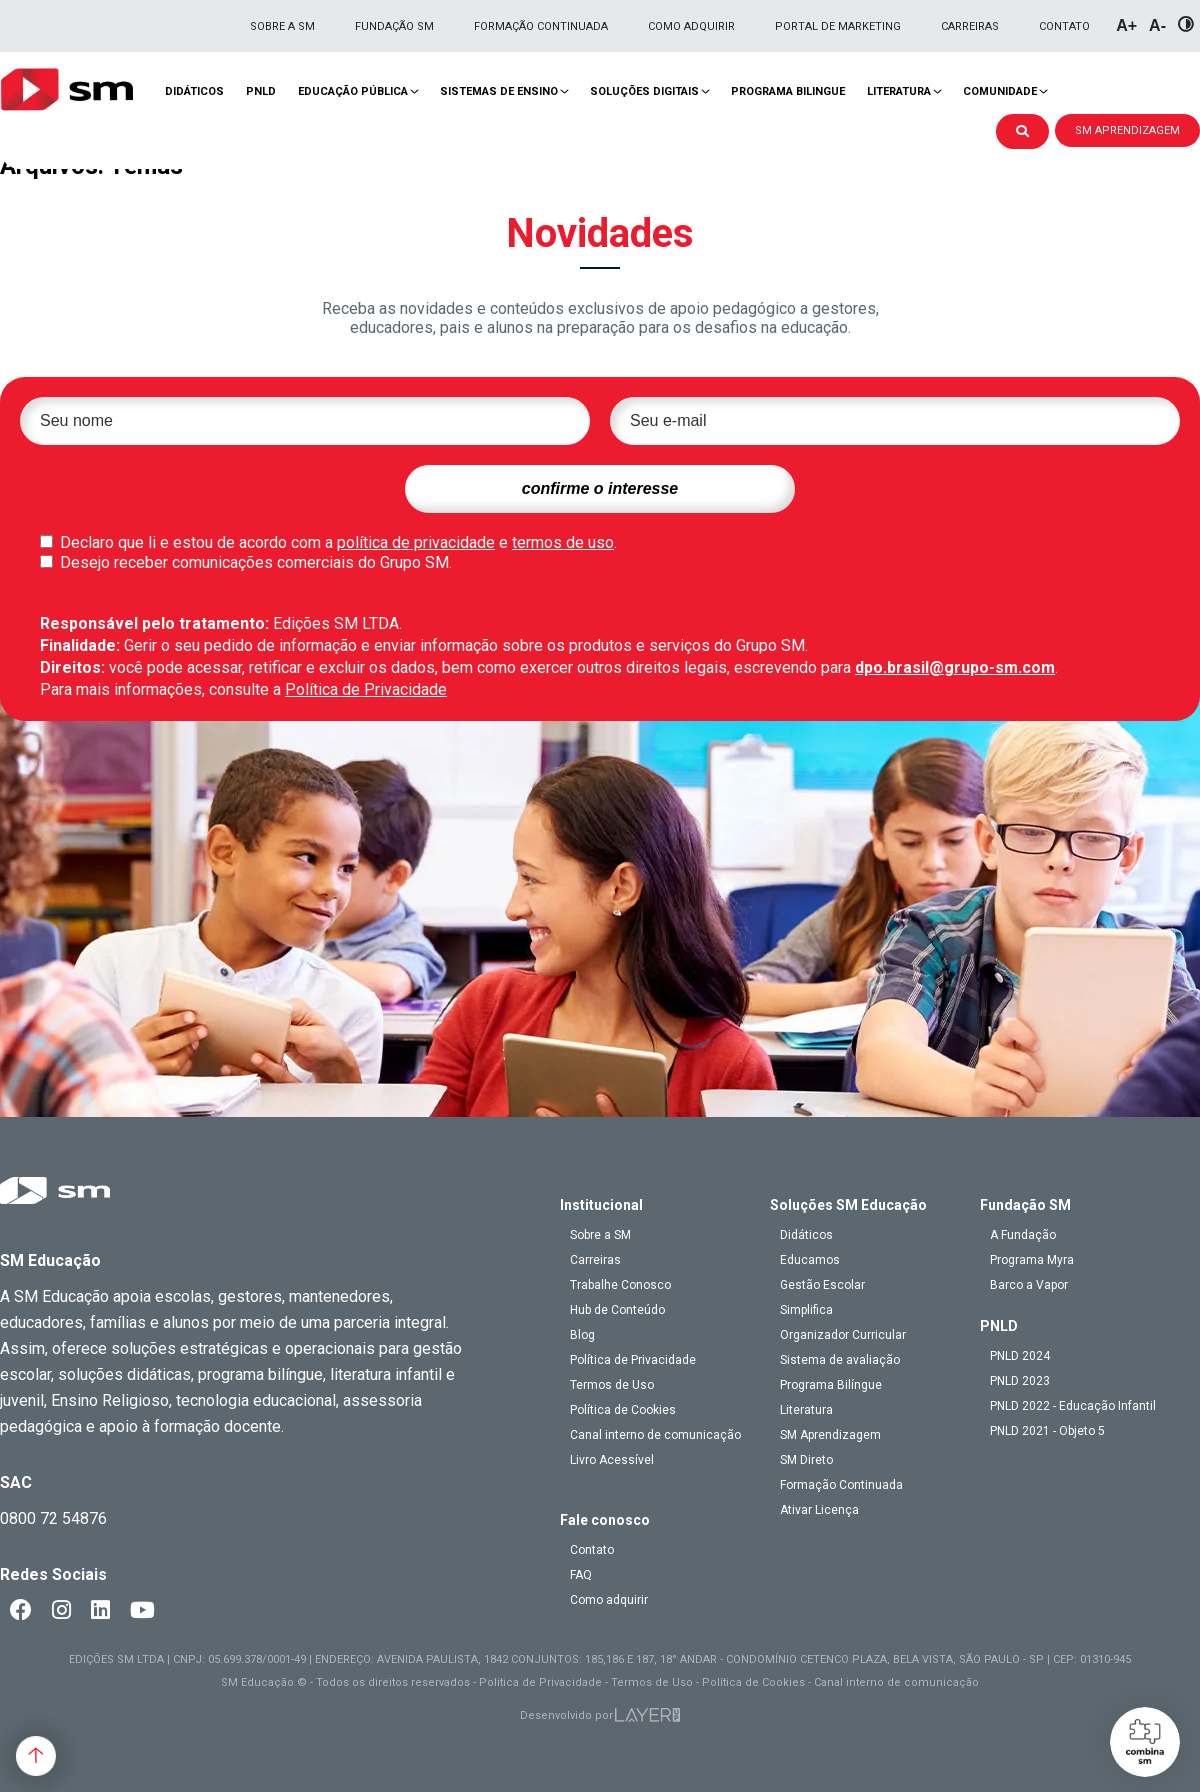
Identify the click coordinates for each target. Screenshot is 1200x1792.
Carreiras (970, 26)
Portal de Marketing (838, 26)
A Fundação (1023, 1235)
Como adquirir (691, 26)
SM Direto (806, 1460)
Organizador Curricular (843, 1335)
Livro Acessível (612, 1460)
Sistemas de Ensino (499, 91)
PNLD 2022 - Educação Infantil (1073, 1406)
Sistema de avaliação (840, 1360)
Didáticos (194, 91)
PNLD (261, 91)
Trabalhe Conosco (620, 1285)
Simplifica (806, 1310)
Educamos (810, 1260)
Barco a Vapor (1029, 1285)
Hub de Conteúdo (617, 1310)
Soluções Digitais (644, 91)
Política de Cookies (623, 1410)
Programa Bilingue (788, 91)
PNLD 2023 (1020, 1381)
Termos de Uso (612, 1385)
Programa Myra (1032, 1260)
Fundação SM (394, 26)
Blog (582, 1335)
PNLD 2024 (1020, 1356)
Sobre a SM (282, 26)
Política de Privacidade (366, 689)
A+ (1126, 25)
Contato (1064, 26)
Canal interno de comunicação (655, 1435)
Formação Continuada (541, 26)
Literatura (899, 91)
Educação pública (353, 91)
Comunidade (1000, 91)
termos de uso (563, 542)
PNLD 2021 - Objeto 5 (1047, 1431)
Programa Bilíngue (831, 1385)
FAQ (581, 1575)
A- (1157, 25)
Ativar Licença (819, 1510)
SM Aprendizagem (830, 1435)
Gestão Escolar (822, 1285)
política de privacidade (416, 542)
